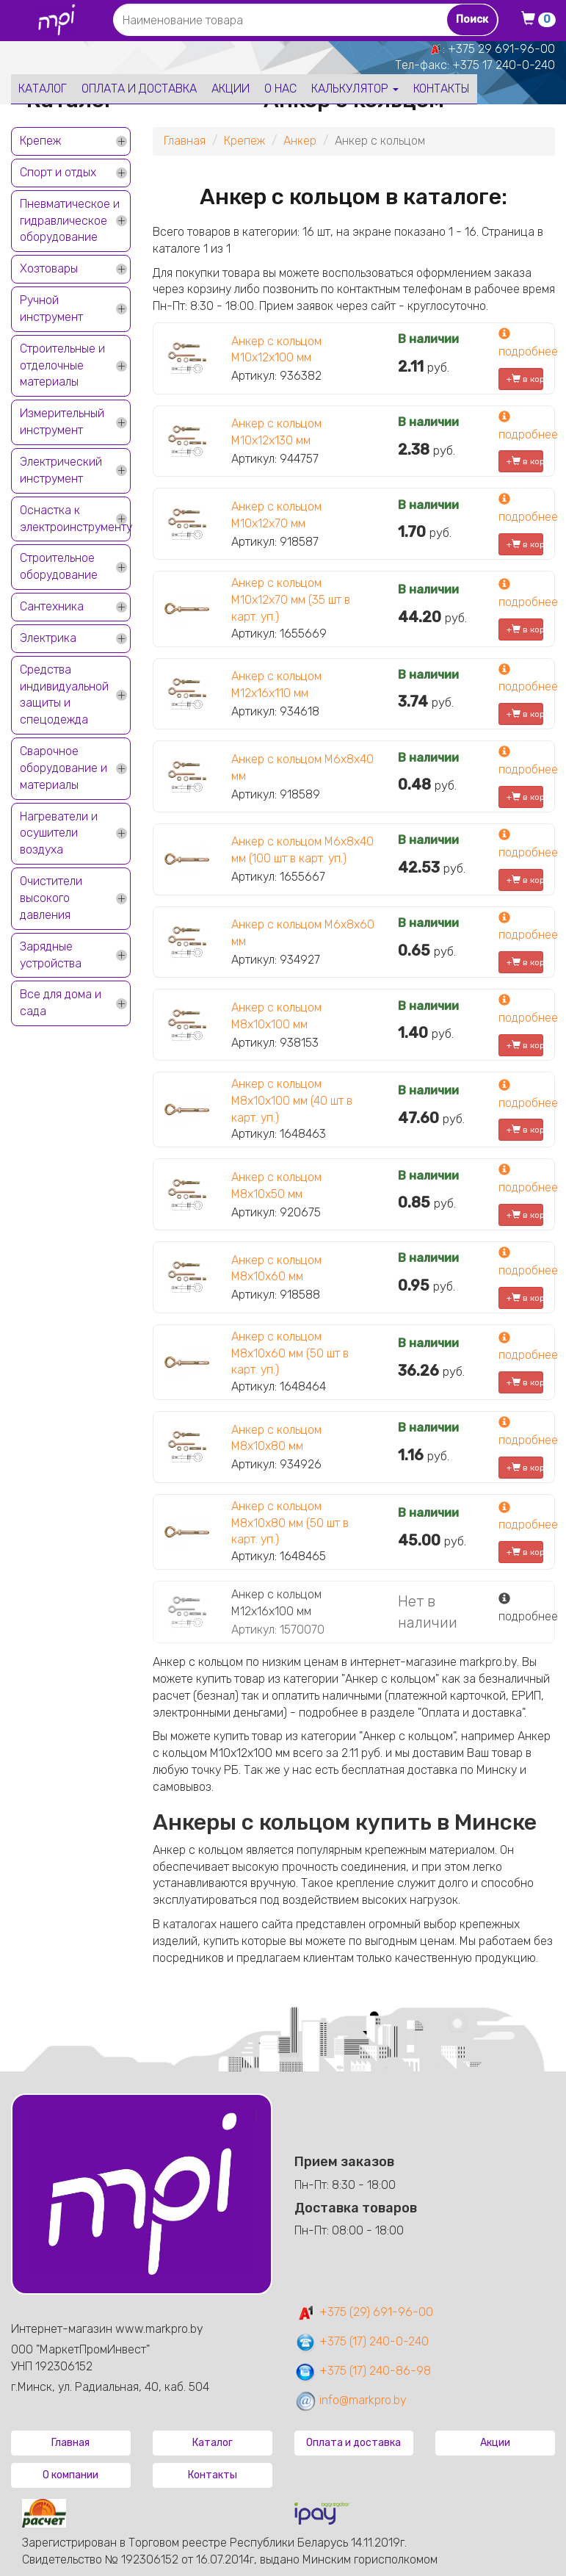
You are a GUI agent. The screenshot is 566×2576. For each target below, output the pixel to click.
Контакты (441, 88)
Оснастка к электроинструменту (75, 518)
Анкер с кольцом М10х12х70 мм (276, 514)
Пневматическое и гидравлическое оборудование (70, 221)
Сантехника (52, 606)
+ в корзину (525, 379)
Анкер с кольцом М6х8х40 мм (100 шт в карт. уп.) (302, 849)
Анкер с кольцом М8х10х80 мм (276, 1438)
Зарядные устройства (50, 954)
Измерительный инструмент (62, 421)
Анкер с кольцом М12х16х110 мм (276, 684)
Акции (230, 88)
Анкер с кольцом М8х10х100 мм (276, 1015)
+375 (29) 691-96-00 (363, 2312)
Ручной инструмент (51, 308)
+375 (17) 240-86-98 (362, 2371)
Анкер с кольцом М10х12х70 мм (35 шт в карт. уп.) (290, 600)
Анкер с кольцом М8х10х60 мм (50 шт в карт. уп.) (290, 1353)
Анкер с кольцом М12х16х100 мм (276, 1602)
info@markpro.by (350, 2400)
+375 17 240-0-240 (503, 65)
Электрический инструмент (61, 470)
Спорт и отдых (58, 172)
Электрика (48, 638)
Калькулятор (355, 88)
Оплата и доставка (139, 88)
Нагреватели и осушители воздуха (59, 833)
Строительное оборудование (59, 566)
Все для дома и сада (60, 1002)
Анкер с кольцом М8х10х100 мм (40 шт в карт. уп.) (291, 1101)
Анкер (299, 141)
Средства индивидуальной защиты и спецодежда (64, 695)
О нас (280, 88)
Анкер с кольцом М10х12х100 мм (276, 349)
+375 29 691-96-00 (501, 49)
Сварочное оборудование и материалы (63, 768)
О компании (70, 2475)
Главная (185, 141)
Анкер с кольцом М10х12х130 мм (276, 431)
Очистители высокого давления (51, 898)
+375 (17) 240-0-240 (361, 2341)
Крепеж (40, 141)
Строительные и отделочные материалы (62, 365)
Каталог (42, 88)
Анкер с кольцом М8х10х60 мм (276, 1268)
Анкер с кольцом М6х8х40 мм (302, 767)
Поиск (472, 19)
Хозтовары (49, 268)
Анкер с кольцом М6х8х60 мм (302, 932)
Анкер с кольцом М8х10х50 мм (276, 1185)
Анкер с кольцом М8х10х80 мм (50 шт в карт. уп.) (290, 1523)
